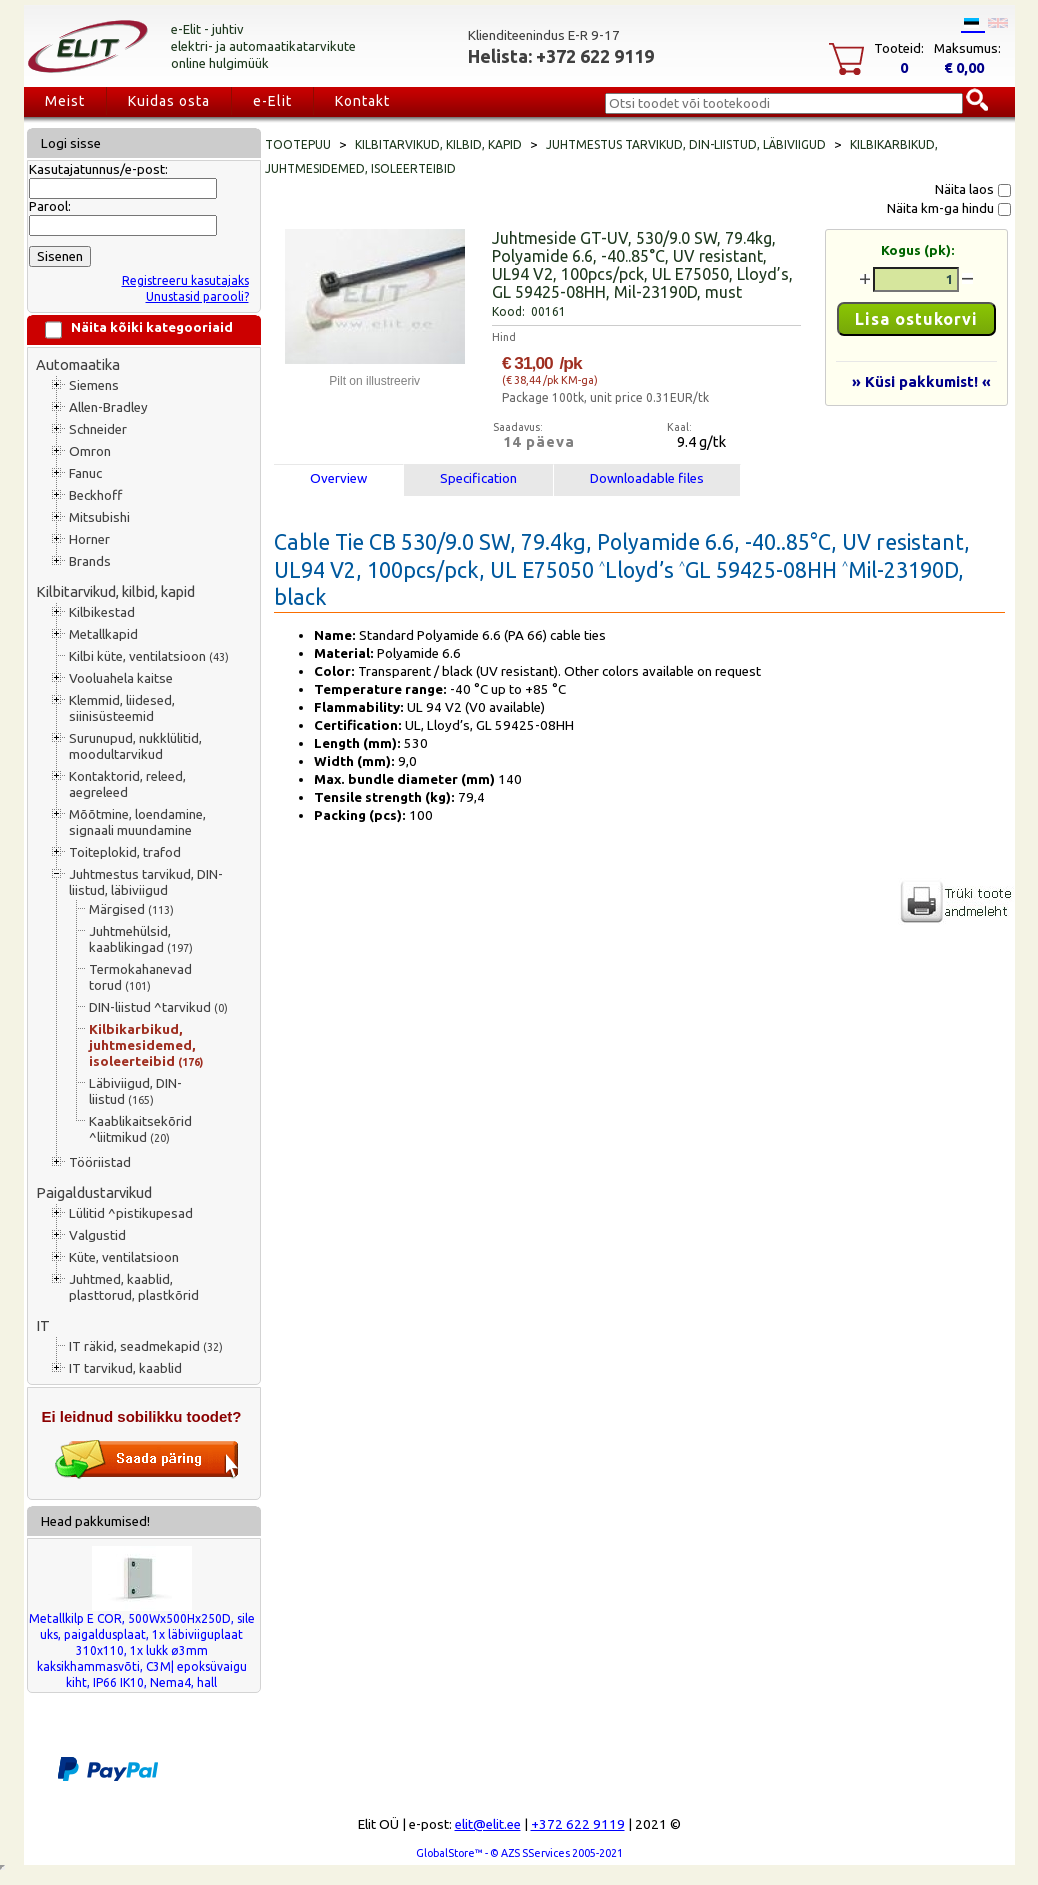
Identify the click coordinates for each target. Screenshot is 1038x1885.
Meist (65, 101)
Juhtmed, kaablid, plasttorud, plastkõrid (134, 1287)
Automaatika (78, 364)
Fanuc (85, 473)
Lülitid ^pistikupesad (131, 1213)
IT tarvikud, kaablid (125, 1368)
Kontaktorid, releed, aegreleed (127, 784)
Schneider (98, 429)
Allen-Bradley (108, 407)
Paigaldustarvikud (94, 1192)
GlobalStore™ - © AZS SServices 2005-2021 (519, 1853)
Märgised (131, 909)
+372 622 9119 (578, 1824)
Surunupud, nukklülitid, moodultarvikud (135, 746)
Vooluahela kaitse (121, 678)
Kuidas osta (169, 101)
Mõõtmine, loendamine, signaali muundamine (137, 822)
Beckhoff (95, 495)
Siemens (94, 385)
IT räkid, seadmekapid (146, 1346)
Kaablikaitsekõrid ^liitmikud (140, 1129)
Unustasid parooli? (197, 296)
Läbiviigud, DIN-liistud (135, 1091)
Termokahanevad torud (140, 977)
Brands (90, 561)
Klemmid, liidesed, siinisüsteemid (122, 708)
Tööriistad (100, 1162)
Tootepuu (298, 144)
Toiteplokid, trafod (125, 852)
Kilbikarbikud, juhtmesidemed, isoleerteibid (146, 1045)
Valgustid (97, 1235)
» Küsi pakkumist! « (921, 381)
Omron (90, 451)
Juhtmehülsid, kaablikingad (141, 939)
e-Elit (272, 101)
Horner (89, 539)
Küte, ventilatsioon (124, 1257)
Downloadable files (647, 478)
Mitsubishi (99, 517)
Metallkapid (103, 634)
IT (43, 1325)
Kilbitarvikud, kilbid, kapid (115, 591)
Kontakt (362, 101)
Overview (338, 478)
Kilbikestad (102, 612)
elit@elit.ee (488, 1824)
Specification (478, 478)
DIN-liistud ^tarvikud (158, 1007)
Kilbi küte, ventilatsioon (149, 656)
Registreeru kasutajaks (185, 280)
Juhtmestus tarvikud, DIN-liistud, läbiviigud (146, 882)
